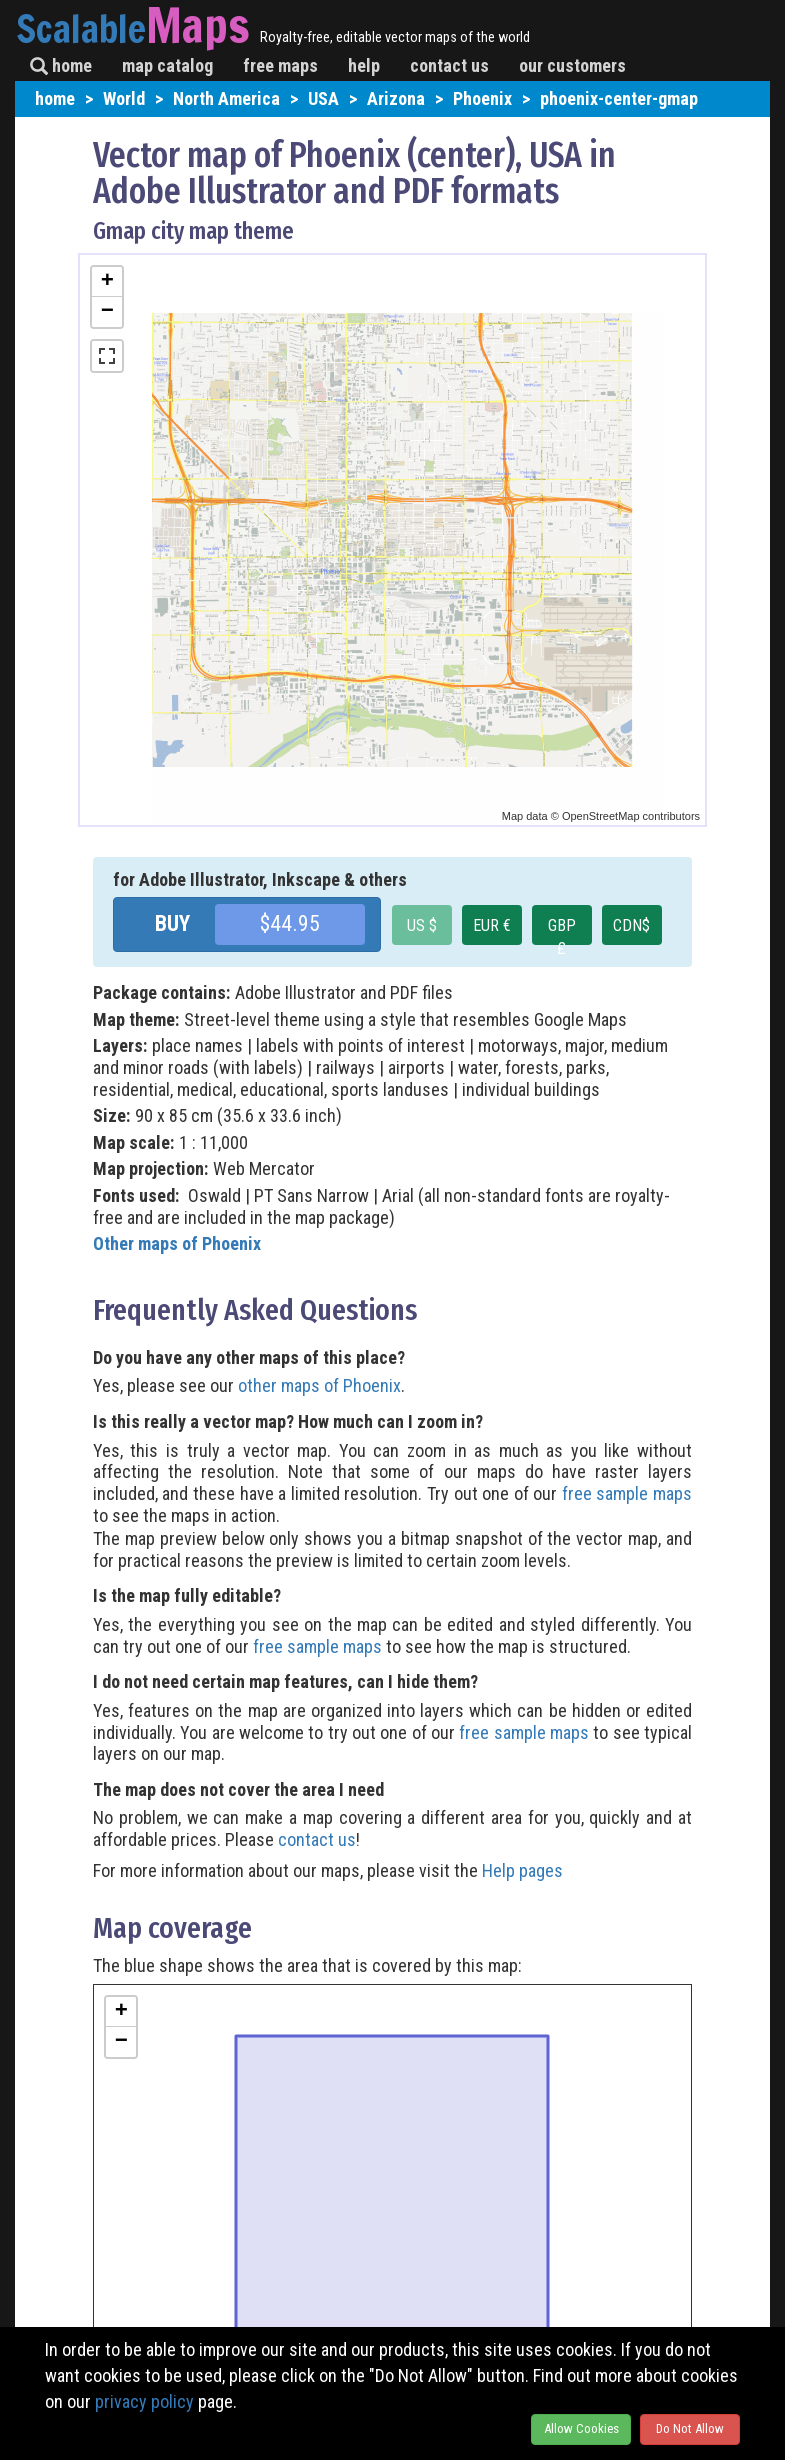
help (364, 65)
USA (323, 98)
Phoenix (482, 98)
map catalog (167, 65)
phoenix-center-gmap (619, 98)
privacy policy (144, 2401)
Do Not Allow (690, 2428)
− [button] (107, 312)
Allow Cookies (581, 2428)
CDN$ (631, 925)
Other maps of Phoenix (177, 1243)
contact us (449, 65)
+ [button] (107, 282)
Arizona (396, 98)
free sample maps (627, 1493)
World (124, 98)
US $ (422, 925)
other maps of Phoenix (319, 1385)
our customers (572, 65)
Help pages (522, 1870)
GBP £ (562, 930)
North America (226, 98)
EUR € (492, 925)
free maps (280, 65)
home (61, 65)
